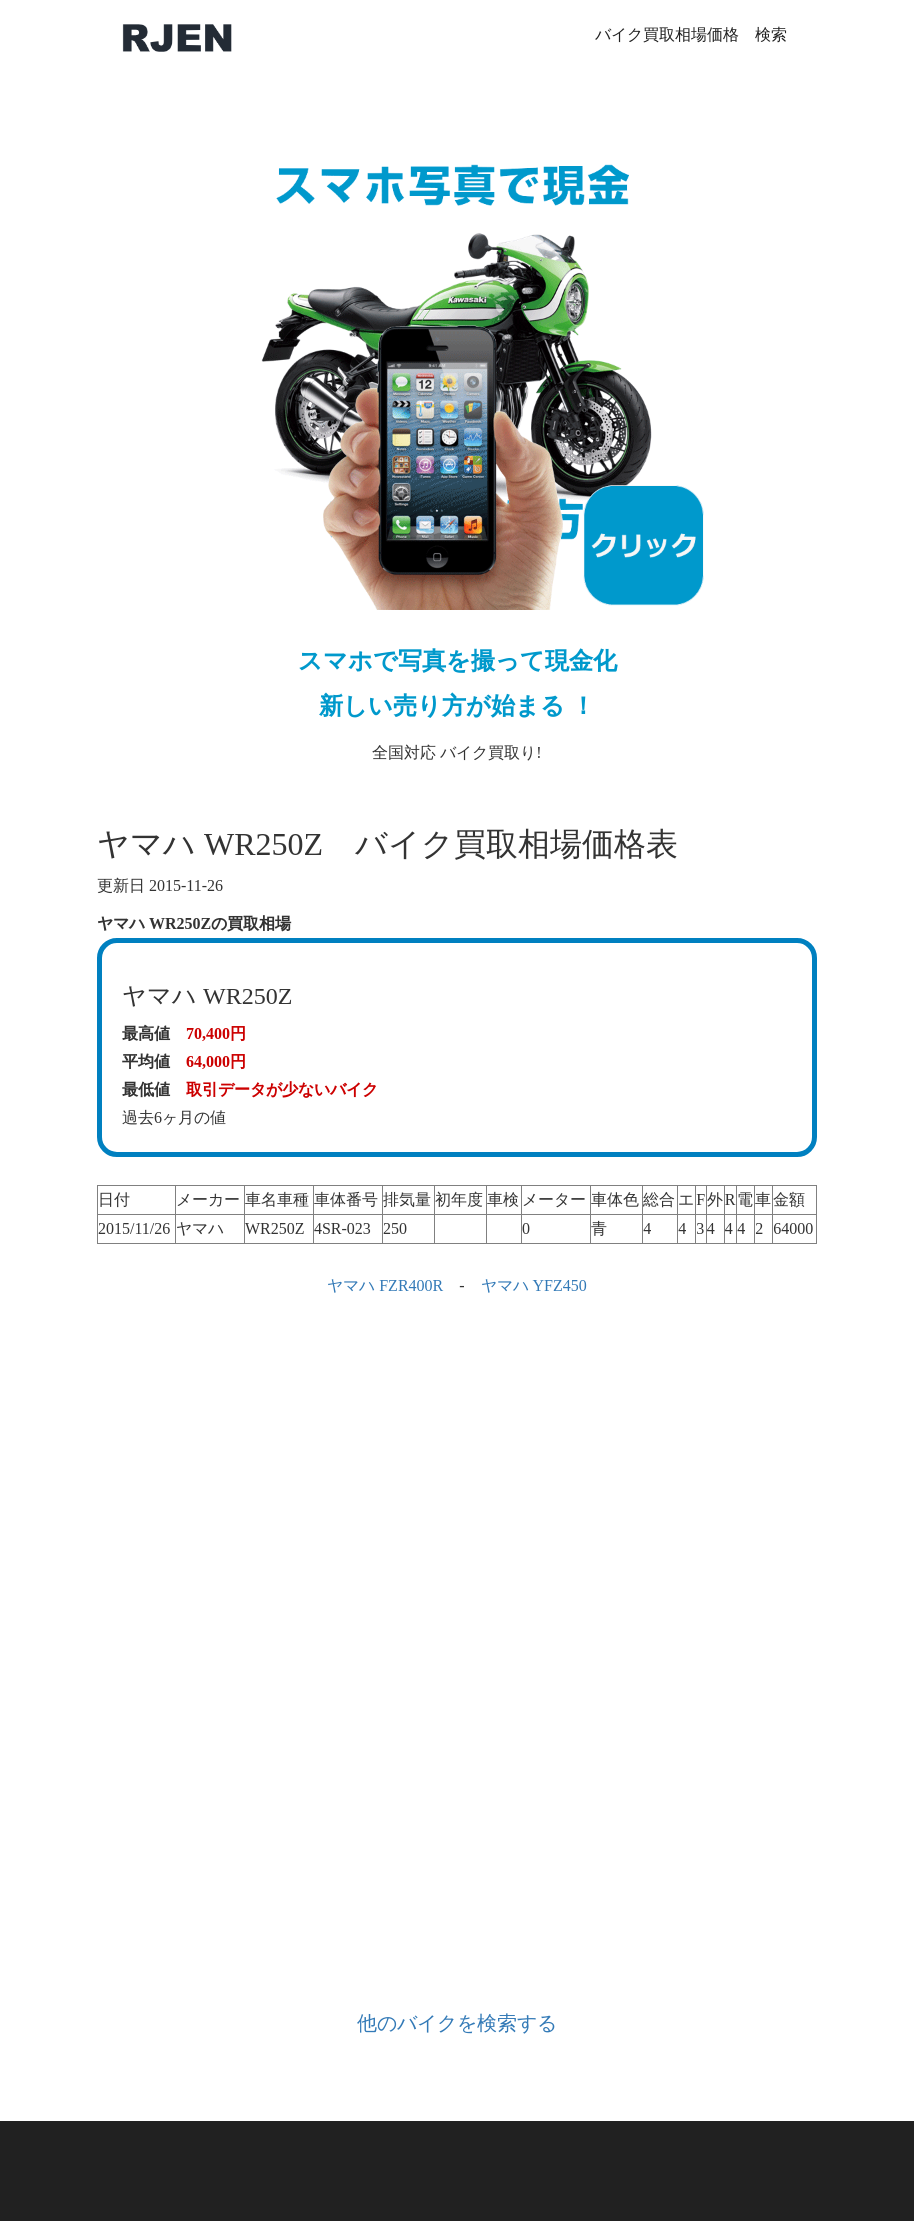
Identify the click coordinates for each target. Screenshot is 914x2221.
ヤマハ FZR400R (385, 1285)
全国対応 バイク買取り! (457, 435)
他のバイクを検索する (457, 2023)
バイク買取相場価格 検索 (691, 34)
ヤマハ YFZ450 (534, 1285)
